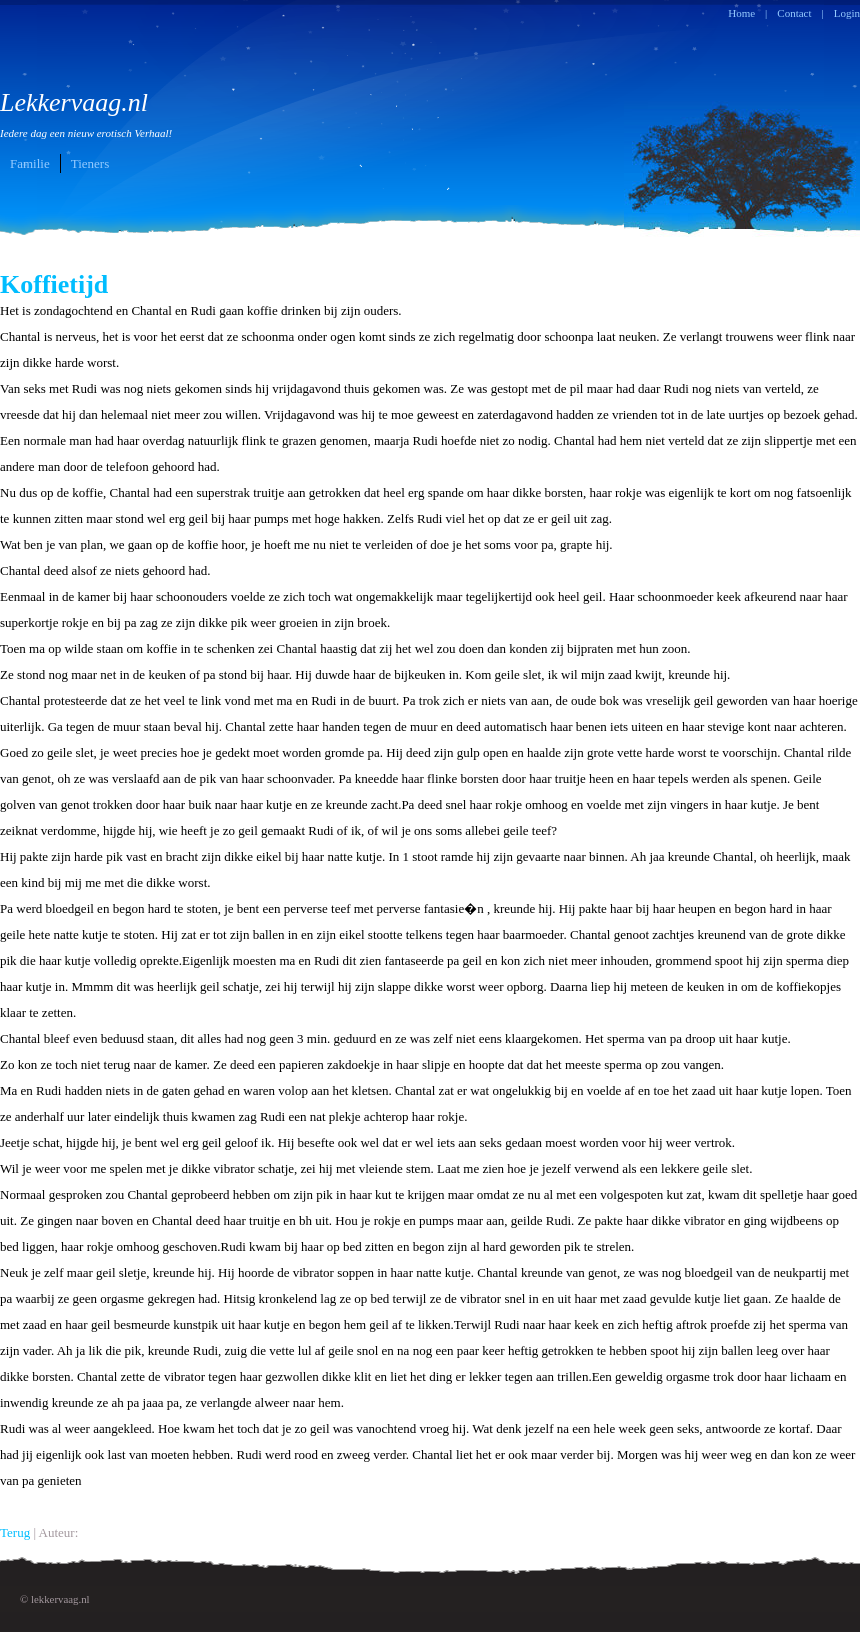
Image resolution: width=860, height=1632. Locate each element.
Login (847, 13)
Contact (794, 13)
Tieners (90, 163)
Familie (30, 163)
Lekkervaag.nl (86, 113)
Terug (15, 1532)
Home (741, 13)
